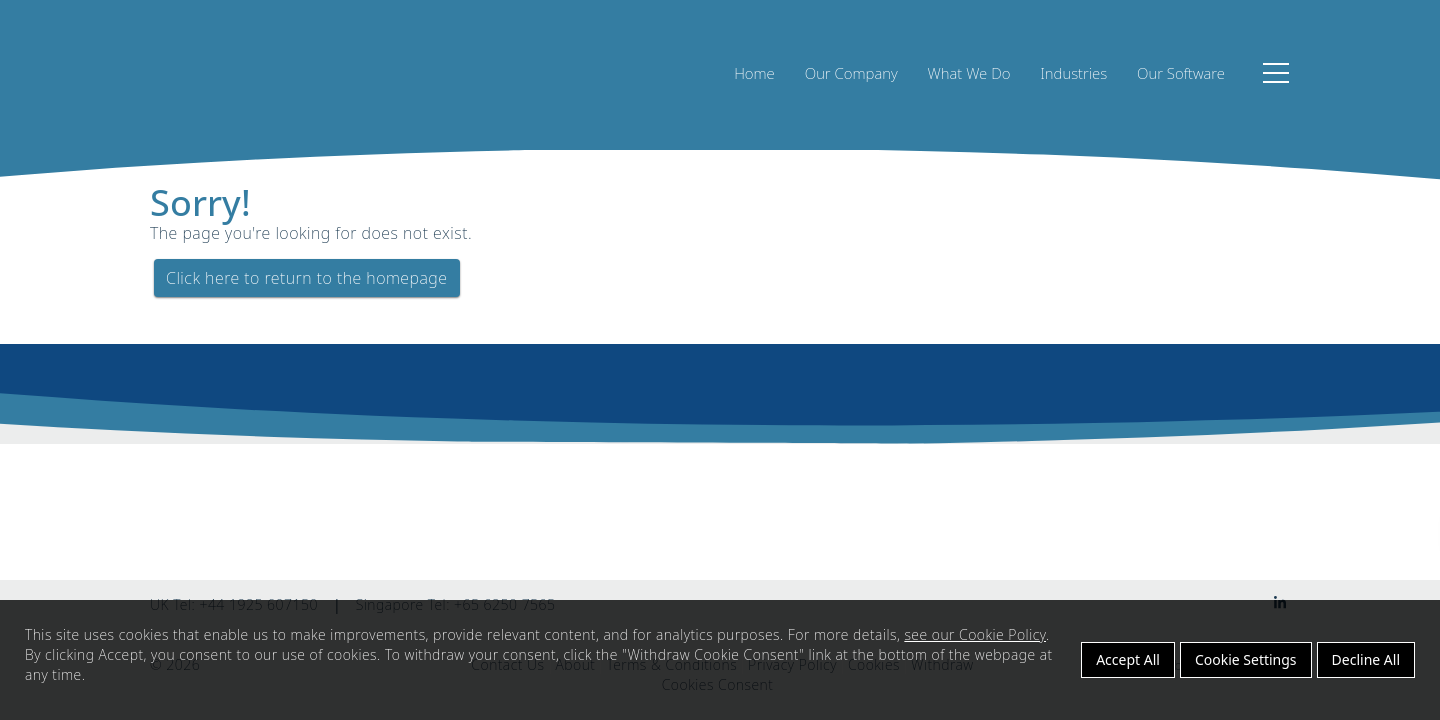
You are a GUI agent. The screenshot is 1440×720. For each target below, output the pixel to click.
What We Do (969, 73)
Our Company (851, 73)
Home (754, 73)
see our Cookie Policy (975, 634)
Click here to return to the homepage (307, 278)
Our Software (1181, 73)
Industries (1073, 73)
